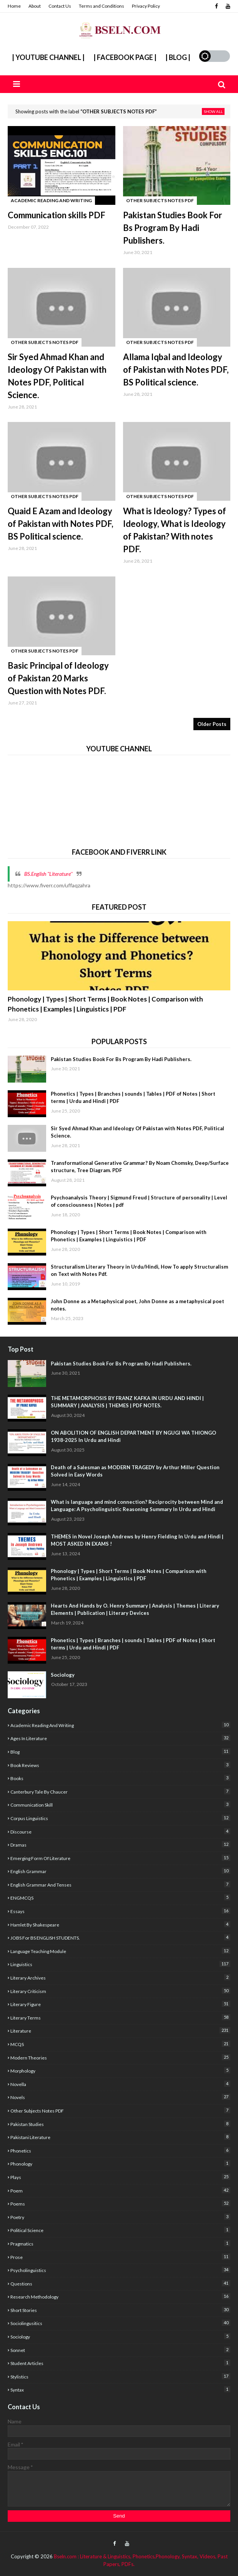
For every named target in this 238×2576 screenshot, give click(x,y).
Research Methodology (120, 2296)
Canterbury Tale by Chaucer (120, 1791)
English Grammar (120, 1871)
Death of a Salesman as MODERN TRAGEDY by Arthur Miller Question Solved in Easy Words (135, 1471)
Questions (120, 2283)
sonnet (120, 2350)
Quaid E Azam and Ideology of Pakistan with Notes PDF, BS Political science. (60, 523)
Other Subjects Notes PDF (120, 2110)
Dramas (120, 1844)
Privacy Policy (146, 6)
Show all (213, 111)
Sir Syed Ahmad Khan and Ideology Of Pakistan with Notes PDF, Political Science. (57, 376)
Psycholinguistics (120, 2270)
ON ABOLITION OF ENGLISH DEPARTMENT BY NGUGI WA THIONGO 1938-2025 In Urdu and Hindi (133, 1436)
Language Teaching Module (120, 1951)
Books (120, 1778)
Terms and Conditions (101, 6)
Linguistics (120, 1964)
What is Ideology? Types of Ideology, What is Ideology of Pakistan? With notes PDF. (174, 530)
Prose (120, 2257)
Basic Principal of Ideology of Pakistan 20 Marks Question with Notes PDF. (58, 678)
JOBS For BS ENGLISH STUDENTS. (120, 1937)
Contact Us (59, 6)
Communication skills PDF (56, 215)
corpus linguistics (120, 1818)
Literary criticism (120, 1991)
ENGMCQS (120, 1897)
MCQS (120, 2044)
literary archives (120, 1977)
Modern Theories (120, 2057)
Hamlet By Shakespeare (120, 1924)
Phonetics (120, 2150)
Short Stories (120, 2310)
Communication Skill (120, 1804)
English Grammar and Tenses (120, 1884)
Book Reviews (120, 1765)
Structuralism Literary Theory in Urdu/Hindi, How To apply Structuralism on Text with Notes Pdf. (139, 1270)
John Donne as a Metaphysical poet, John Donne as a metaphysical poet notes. (137, 1305)
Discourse (120, 1831)
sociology (120, 2336)
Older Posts (211, 724)
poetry (120, 2217)
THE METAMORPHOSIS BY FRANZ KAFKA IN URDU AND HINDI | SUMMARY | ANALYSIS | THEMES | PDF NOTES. (127, 1402)
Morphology (120, 2070)
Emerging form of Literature (120, 1858)
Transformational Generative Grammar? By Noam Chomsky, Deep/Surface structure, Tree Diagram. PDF (140, 1167)
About (34, 6)
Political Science (120, 2230)
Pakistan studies (120, 2124)
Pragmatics (120, 2243)
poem (120, 2190)
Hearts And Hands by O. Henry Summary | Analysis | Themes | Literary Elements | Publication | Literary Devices (135, 1609)
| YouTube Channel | (48, 57)
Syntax (120, 2389)
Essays (120, 1911)
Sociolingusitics (120, 2323)
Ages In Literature (120, 1738)
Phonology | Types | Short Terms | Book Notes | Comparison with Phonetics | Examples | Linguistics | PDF (105, 1004)
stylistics (120, 2376)
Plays (120, 2177)
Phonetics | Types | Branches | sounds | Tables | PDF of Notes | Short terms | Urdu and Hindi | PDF (133, 1097)
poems (120, 2203)
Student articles (120, 2363)
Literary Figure (120, 2004)
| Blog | (177, 57)
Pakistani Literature (120, 2137)
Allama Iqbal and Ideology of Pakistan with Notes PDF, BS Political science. (176, 369)
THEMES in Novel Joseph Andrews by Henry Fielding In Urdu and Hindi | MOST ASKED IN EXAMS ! (137, 1540)
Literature (120, 2030)
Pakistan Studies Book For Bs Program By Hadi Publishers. (172, 228)
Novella (120, 2084)
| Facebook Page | (124, 57)
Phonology (120, 2163)
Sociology (63, 1675)
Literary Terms (120, 2017)
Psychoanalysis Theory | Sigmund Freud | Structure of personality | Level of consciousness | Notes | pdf (139, 1201)
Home (14, 6)
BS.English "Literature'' (48, 873)
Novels (120, 2097)
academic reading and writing (120, 1725)
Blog (120, 1751)
